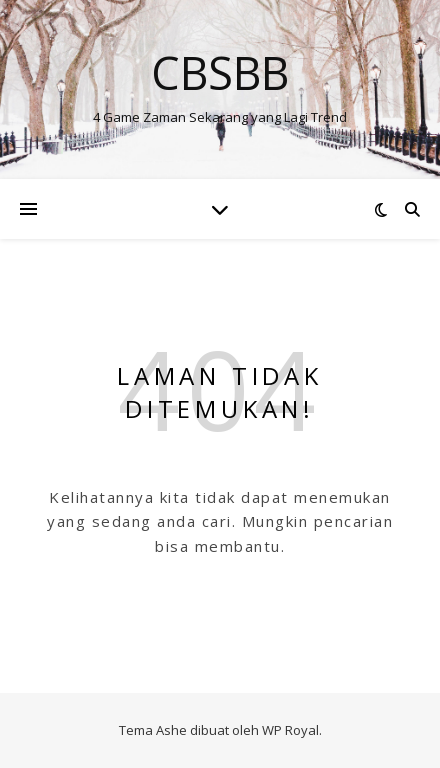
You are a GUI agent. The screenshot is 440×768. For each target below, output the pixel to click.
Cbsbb (220, 72)
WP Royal (290, 730)
